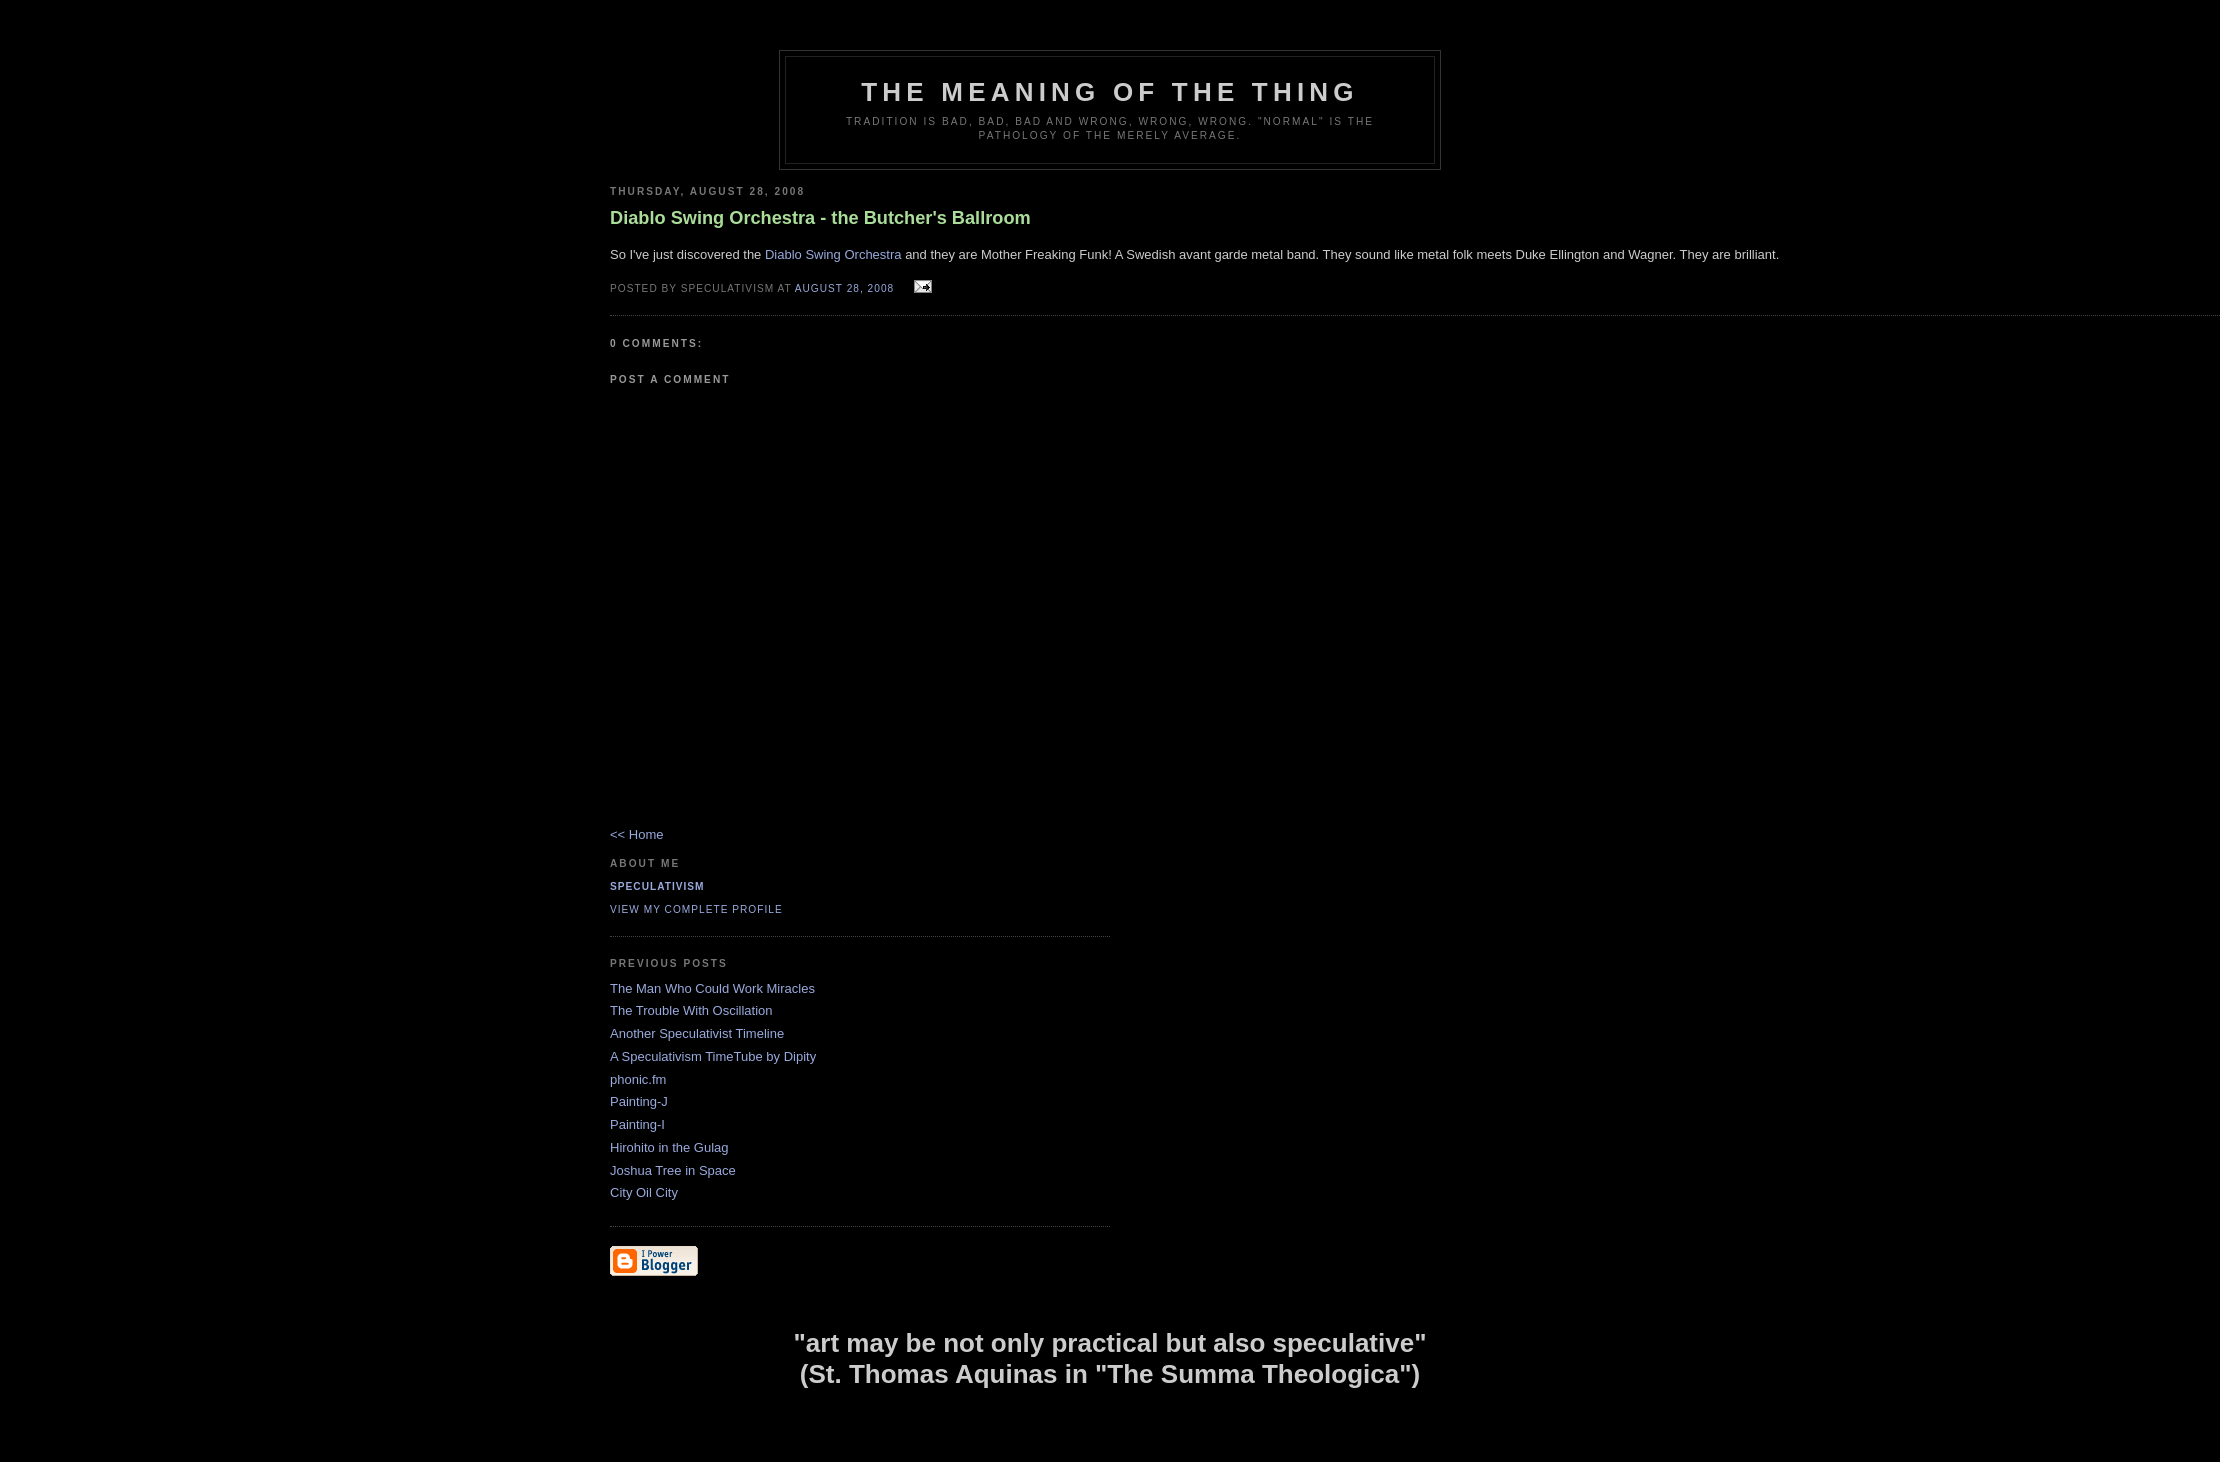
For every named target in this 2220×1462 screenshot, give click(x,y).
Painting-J (639, 1101)
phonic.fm (638, 1079)
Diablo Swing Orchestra (833, 254)
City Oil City (644, 1192)
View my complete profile (696, 909)
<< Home (636, 834)
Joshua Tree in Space (673, 1170)
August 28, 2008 (844, 288)
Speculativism (657, 886)
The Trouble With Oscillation (691, 1010)
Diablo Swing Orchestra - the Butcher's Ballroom (820, 218)
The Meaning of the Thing (1109, 92)
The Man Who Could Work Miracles (712, 988)
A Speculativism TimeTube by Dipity (713, 1056)
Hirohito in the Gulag (669, 1147)
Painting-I (637, 1124)
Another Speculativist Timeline (697, 1033)
